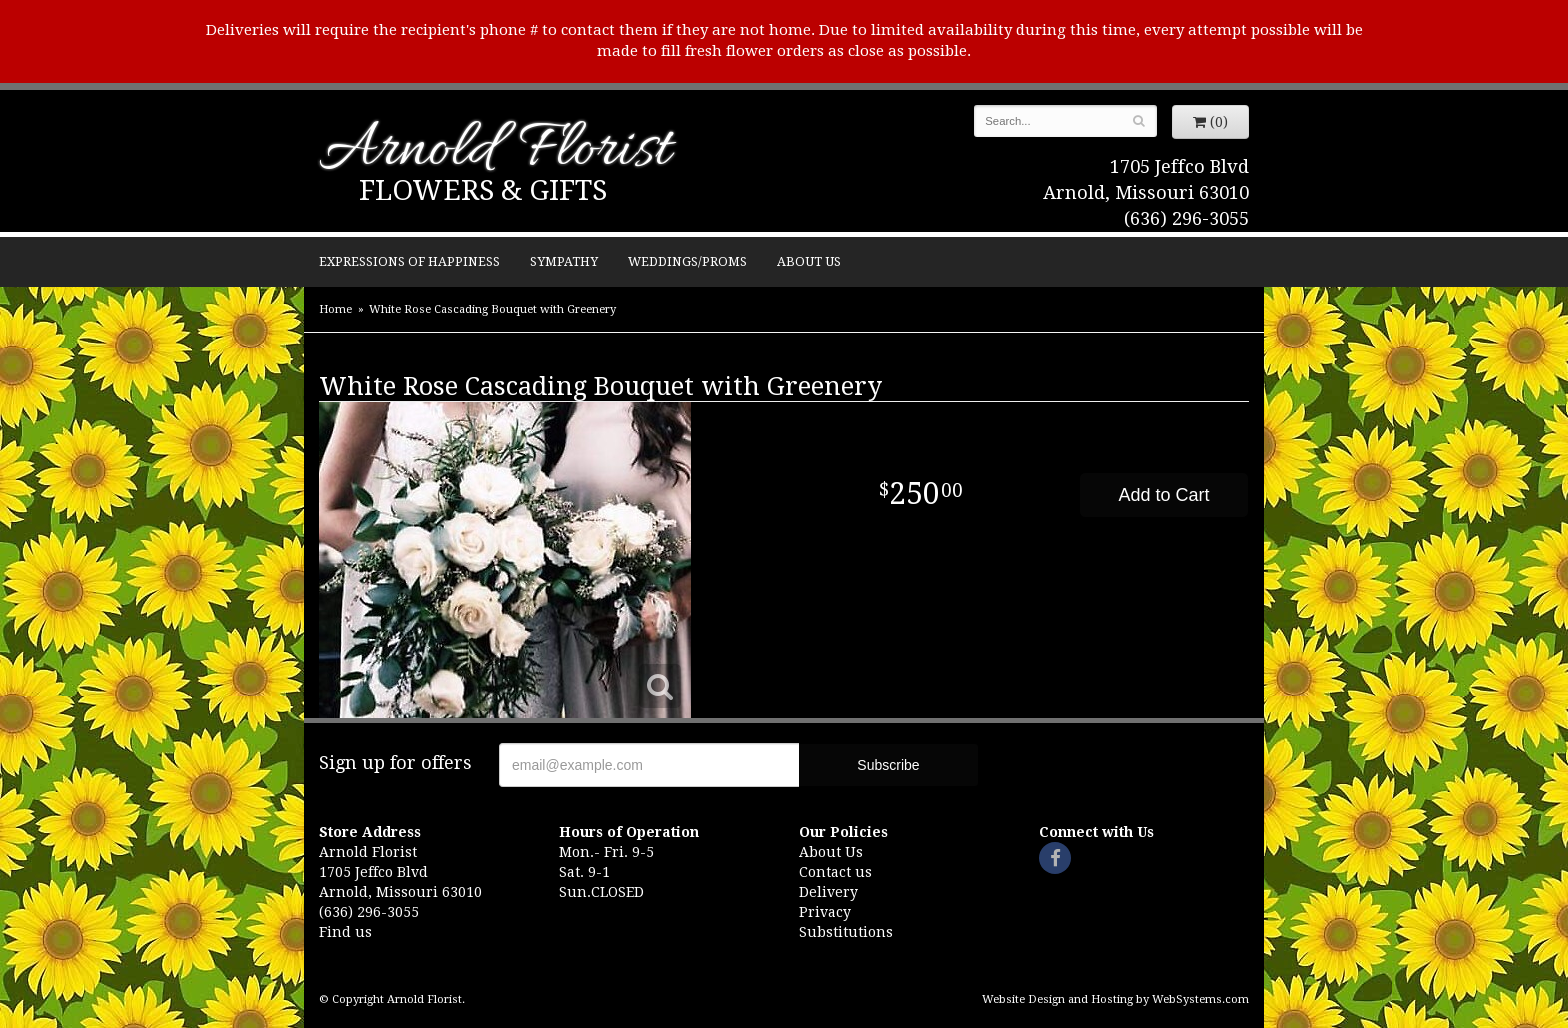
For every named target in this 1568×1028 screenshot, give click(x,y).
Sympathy (564, 261)
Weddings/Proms (687, 261)
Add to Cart (1163, 495)
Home (335, 309)
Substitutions (846, 932)
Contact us (835, 872)
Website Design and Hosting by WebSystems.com (1115, 999)
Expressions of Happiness (409, 261)
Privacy (825, 912)
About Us (809, 261)
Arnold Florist (495, 151)
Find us (345, 932)
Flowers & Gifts (483, 190)
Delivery (828, 892)
